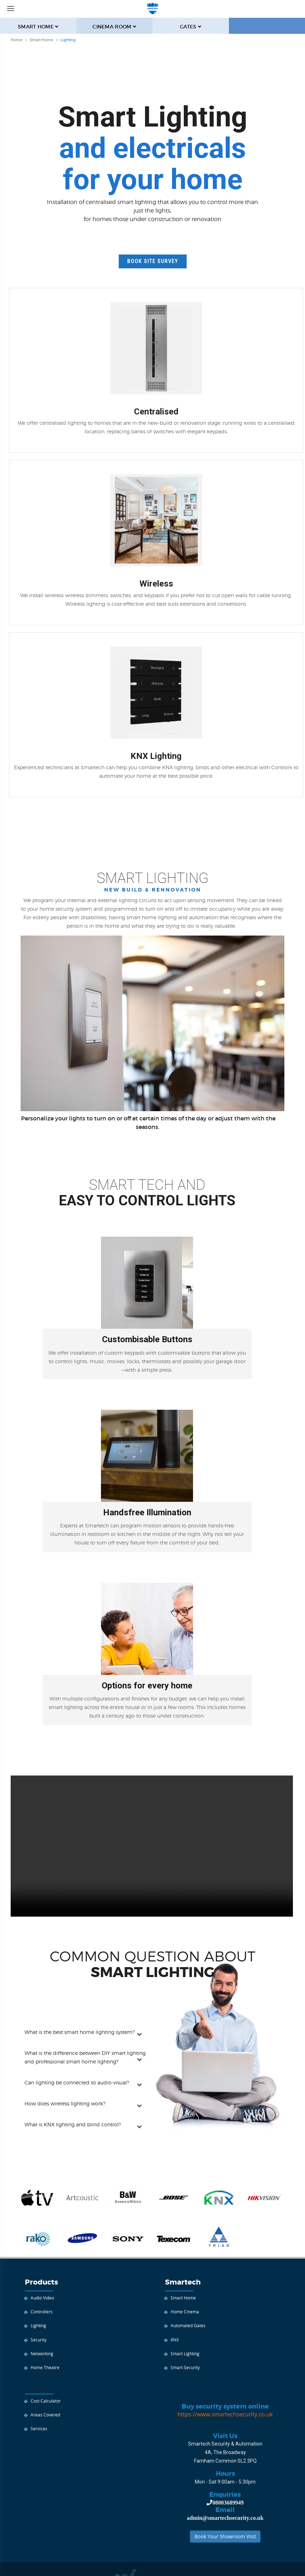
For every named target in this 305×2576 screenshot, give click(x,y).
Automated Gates (188, 2325)
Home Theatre (45, 2367)
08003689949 (228, 2502)
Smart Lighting (185, 2353)
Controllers (42, 2311)
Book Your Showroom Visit (225, 2536)
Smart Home (183, 2298)
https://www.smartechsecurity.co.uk (225, 2414)
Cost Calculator (46, 2401)
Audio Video (42, 2298)
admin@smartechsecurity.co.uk (225, 2518)
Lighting (38, 2325)
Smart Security (185, 2367)
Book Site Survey (152, 261)
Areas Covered (45, 2414)
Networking (42, 2353)
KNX (175, 2339)
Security (39, 2339)
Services (39, 2428)
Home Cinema (185, 2311)
